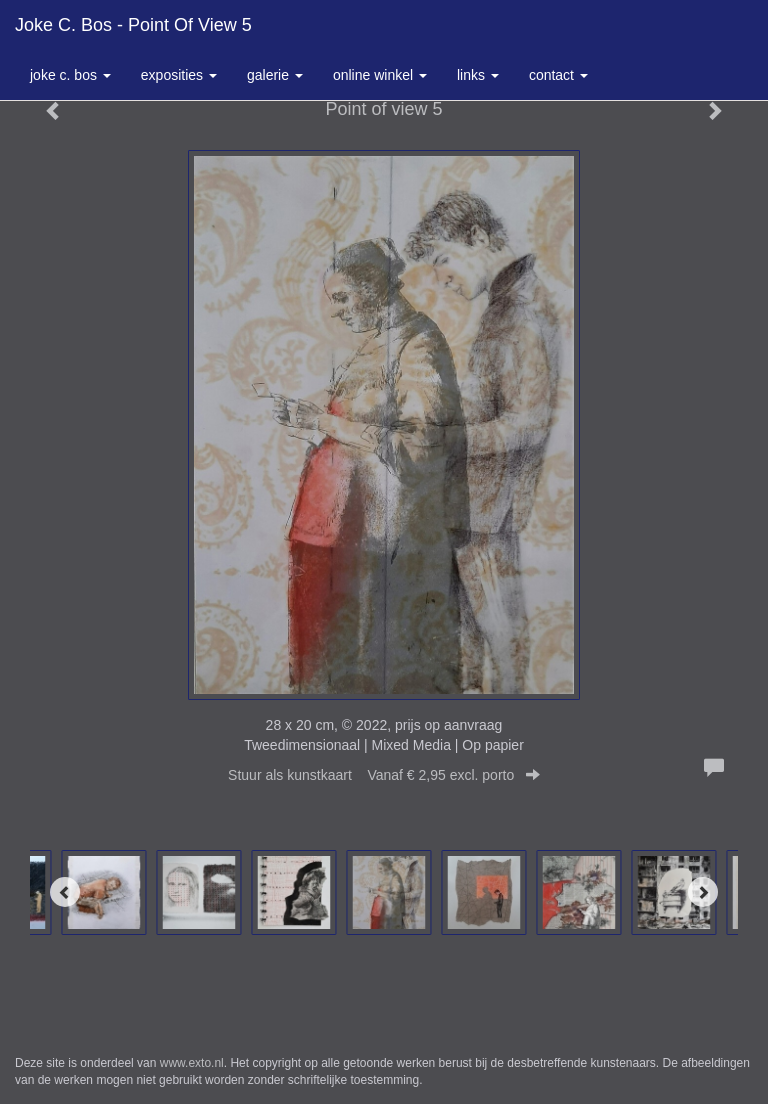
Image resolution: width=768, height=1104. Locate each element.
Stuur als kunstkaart (384, 775)
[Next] (703, 892)
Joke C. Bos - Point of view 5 (133, 25)
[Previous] (65, 892)
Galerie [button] (275, 75)
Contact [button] (558, 75)
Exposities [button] (179, 75)
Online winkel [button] (380, 75)
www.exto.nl (192, 1063)
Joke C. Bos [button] (70, 75)
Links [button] (478, 75)
